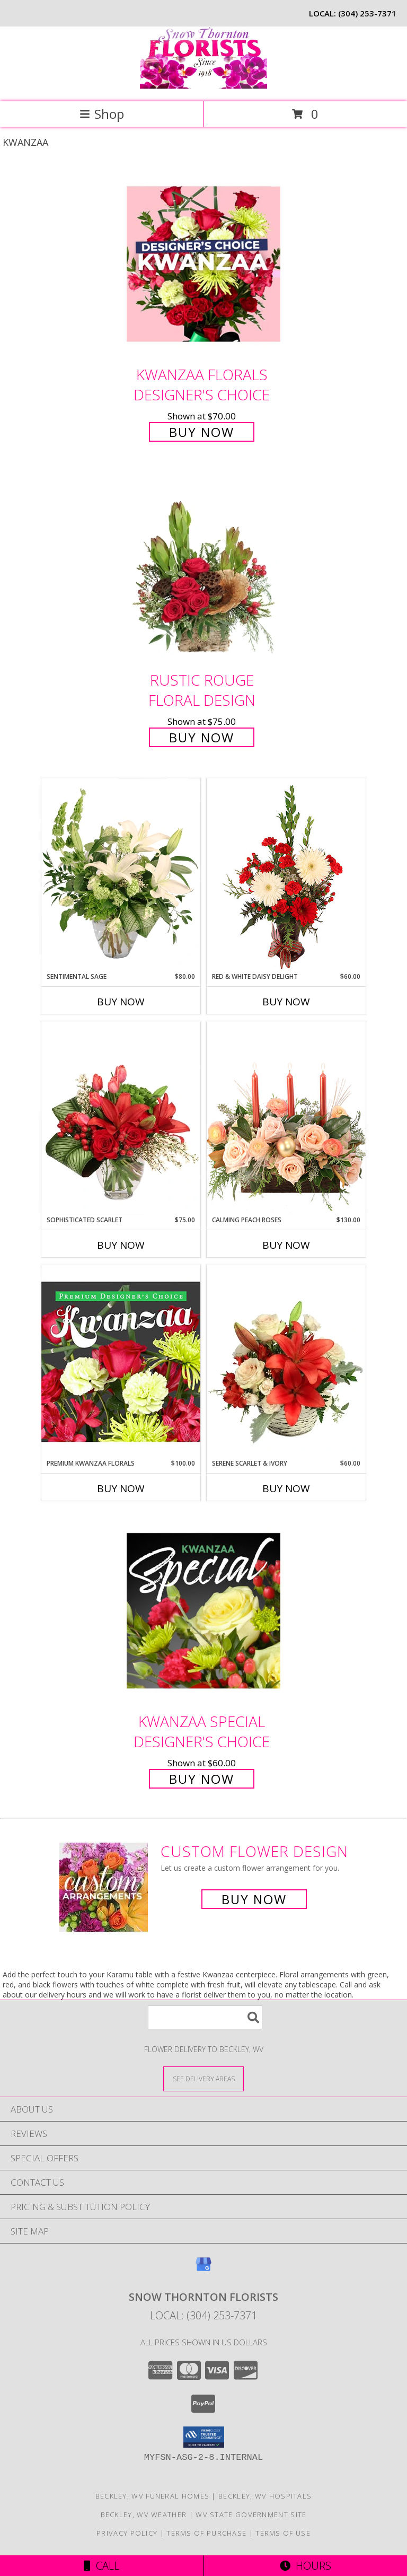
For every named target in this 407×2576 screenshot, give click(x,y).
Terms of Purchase (206, 2533)
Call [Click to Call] (101, 2566)
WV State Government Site (251, 2514)
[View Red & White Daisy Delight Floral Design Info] (286, 874)
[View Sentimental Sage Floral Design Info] (120, 874)
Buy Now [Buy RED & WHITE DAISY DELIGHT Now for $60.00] (286, 1002)
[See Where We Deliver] (203, 2078)
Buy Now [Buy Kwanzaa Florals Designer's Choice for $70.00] (201, 432)
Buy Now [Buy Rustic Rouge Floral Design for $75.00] (201, 737)
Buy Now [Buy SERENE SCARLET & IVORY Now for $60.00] (286, 1488)
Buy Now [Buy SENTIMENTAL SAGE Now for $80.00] (121, 1002)
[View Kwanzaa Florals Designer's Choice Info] (203, 264)
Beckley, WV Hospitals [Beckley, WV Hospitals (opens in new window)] (265, 2496)
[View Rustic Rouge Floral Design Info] (203, 570)
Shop (101, 113)
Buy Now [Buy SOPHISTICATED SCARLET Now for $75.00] (121, 1245)
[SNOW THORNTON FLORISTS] (203, 86)
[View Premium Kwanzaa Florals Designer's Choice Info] (120, 1361)
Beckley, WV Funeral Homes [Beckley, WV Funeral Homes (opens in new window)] (152, 2496)
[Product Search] (205, 2017)
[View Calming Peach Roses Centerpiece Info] (286, 1118)
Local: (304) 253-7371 (203, 2315)
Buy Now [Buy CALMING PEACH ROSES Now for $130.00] (286, 1245)
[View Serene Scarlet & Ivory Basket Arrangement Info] (286, 1361)
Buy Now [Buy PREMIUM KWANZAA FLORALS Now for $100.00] (121, 1488)
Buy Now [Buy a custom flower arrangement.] (254, 1899)
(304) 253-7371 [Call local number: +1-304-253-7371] (367, 13)
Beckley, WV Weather (144, 2514)
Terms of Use (283, 2533)
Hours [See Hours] (305, 2566)
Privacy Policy (126, 2533)
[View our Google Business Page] (203, 2269)
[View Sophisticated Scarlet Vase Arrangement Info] (120, 1118)
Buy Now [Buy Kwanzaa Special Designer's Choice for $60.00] (201, 1779)
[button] (203, 2437)
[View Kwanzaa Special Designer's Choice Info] (203, 1611)
